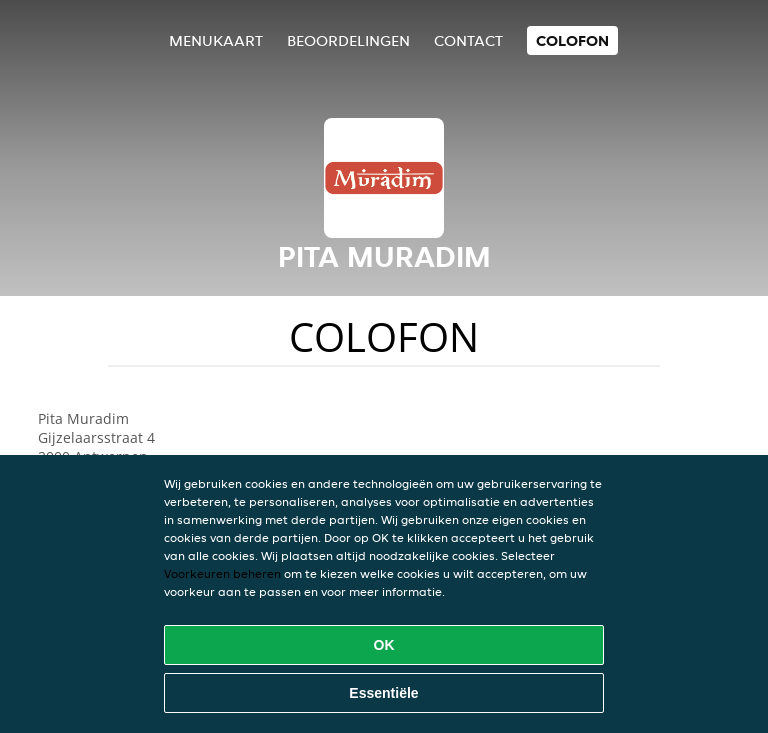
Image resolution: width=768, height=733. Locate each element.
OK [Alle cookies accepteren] (384, 645)
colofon (572, 40)
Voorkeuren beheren (222, 573)
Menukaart (216, 40)
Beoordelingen (348, 40)
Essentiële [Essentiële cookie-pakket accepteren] (383, 693)
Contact (468, 40)
